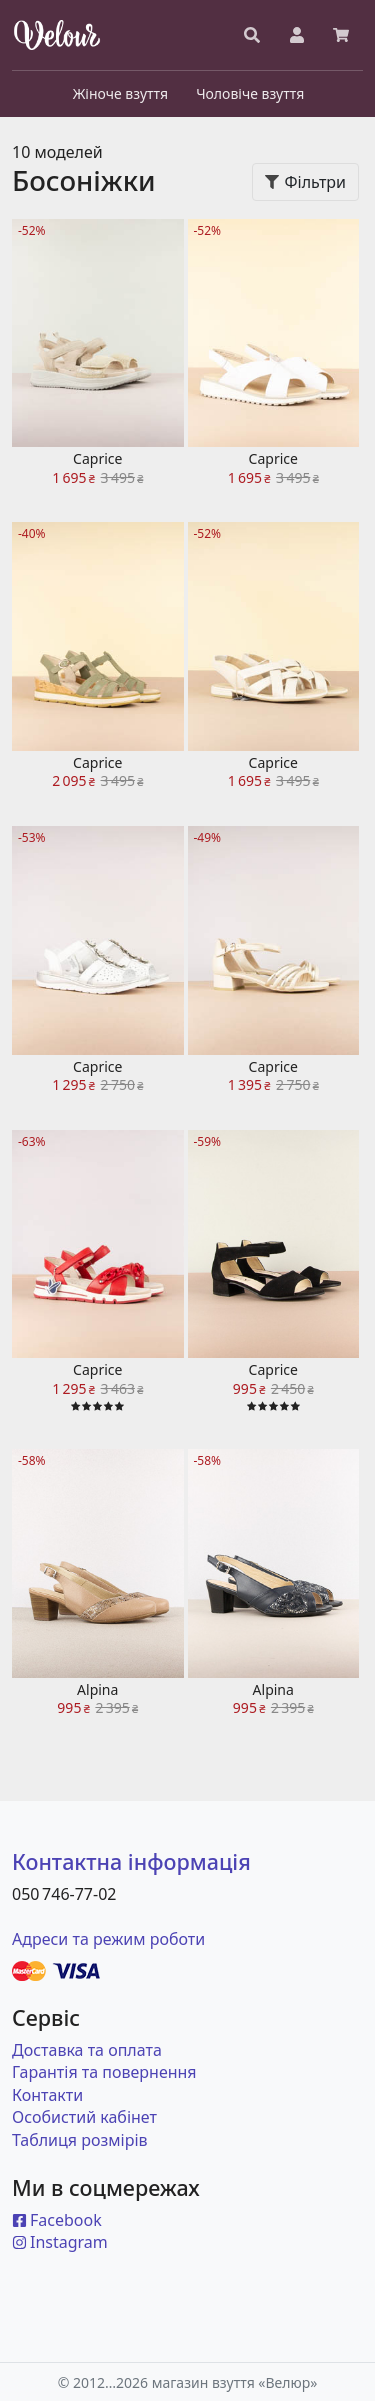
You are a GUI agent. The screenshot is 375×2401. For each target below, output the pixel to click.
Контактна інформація (131, 1861)
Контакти (47, 2095)
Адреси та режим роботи (108, 1939)
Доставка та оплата (87, 2050)
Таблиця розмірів (80, 2140)
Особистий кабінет (84, 2117)
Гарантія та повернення (104, 2072)
